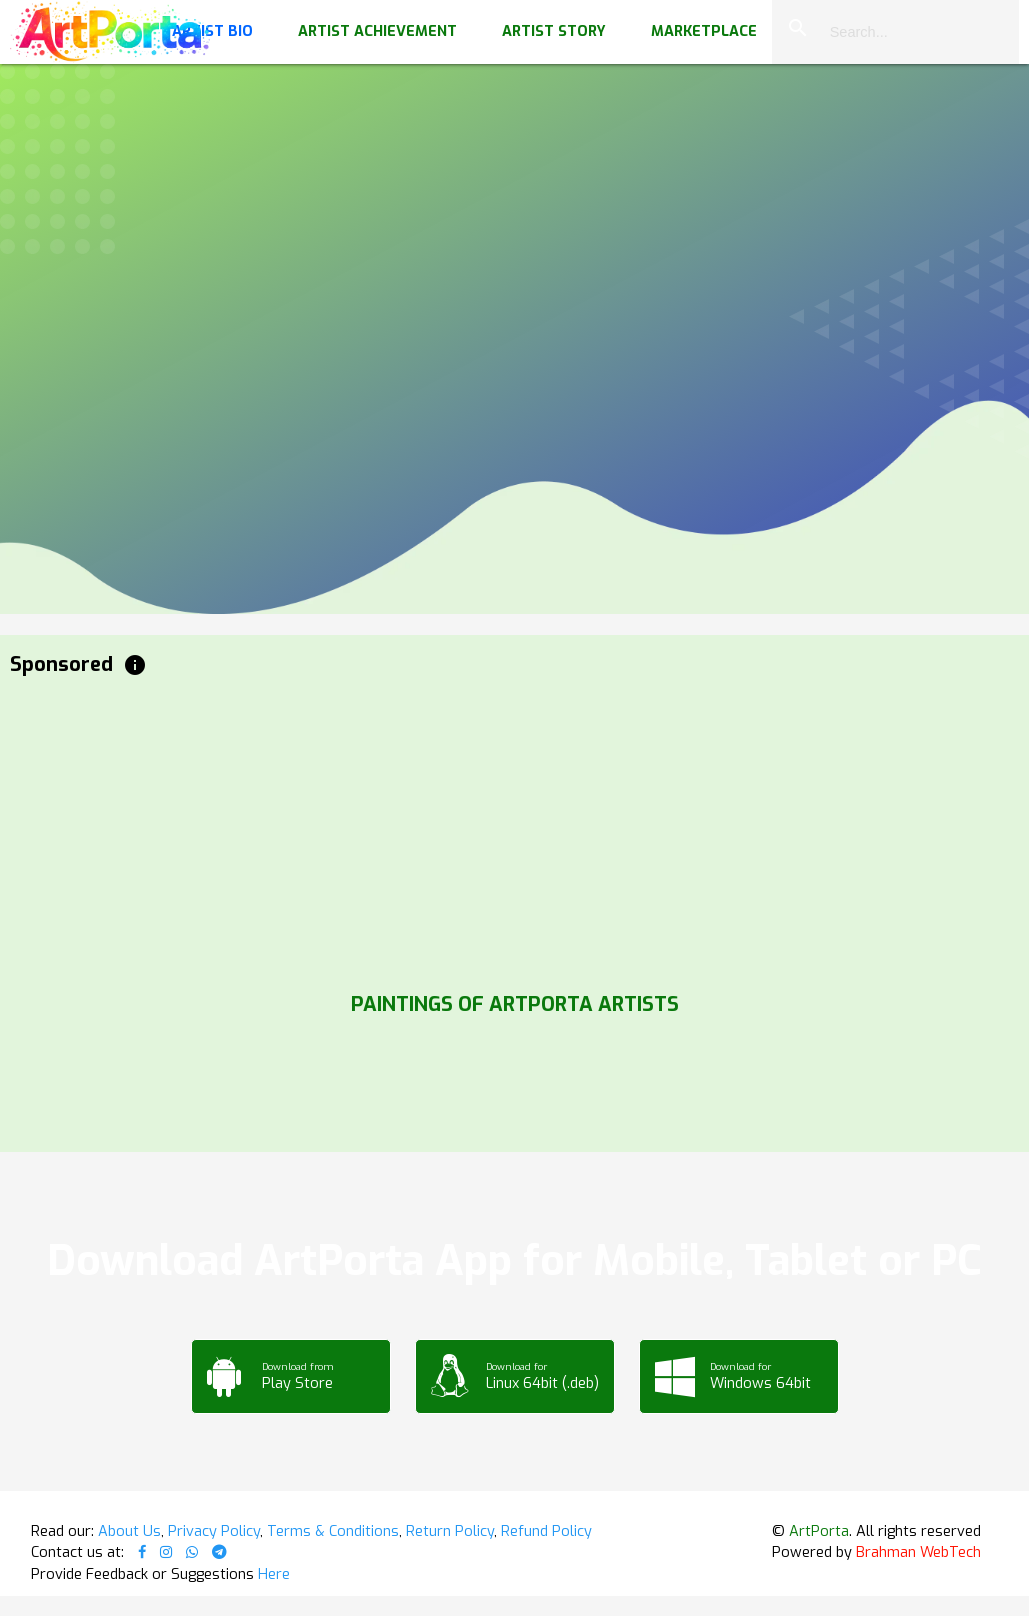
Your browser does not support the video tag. (514, 200)
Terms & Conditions (333, 1531)
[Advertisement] (514, 830)
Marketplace (704, 31)
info (135, 665)
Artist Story (554, 31)
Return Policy (450, 1531)
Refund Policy (546, 1531)
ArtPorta (819, 1531)
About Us (129, 1531)
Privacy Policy (214, 1531)
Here (274, 1574)
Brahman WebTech (918, 1552)
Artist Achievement (377, 31)
